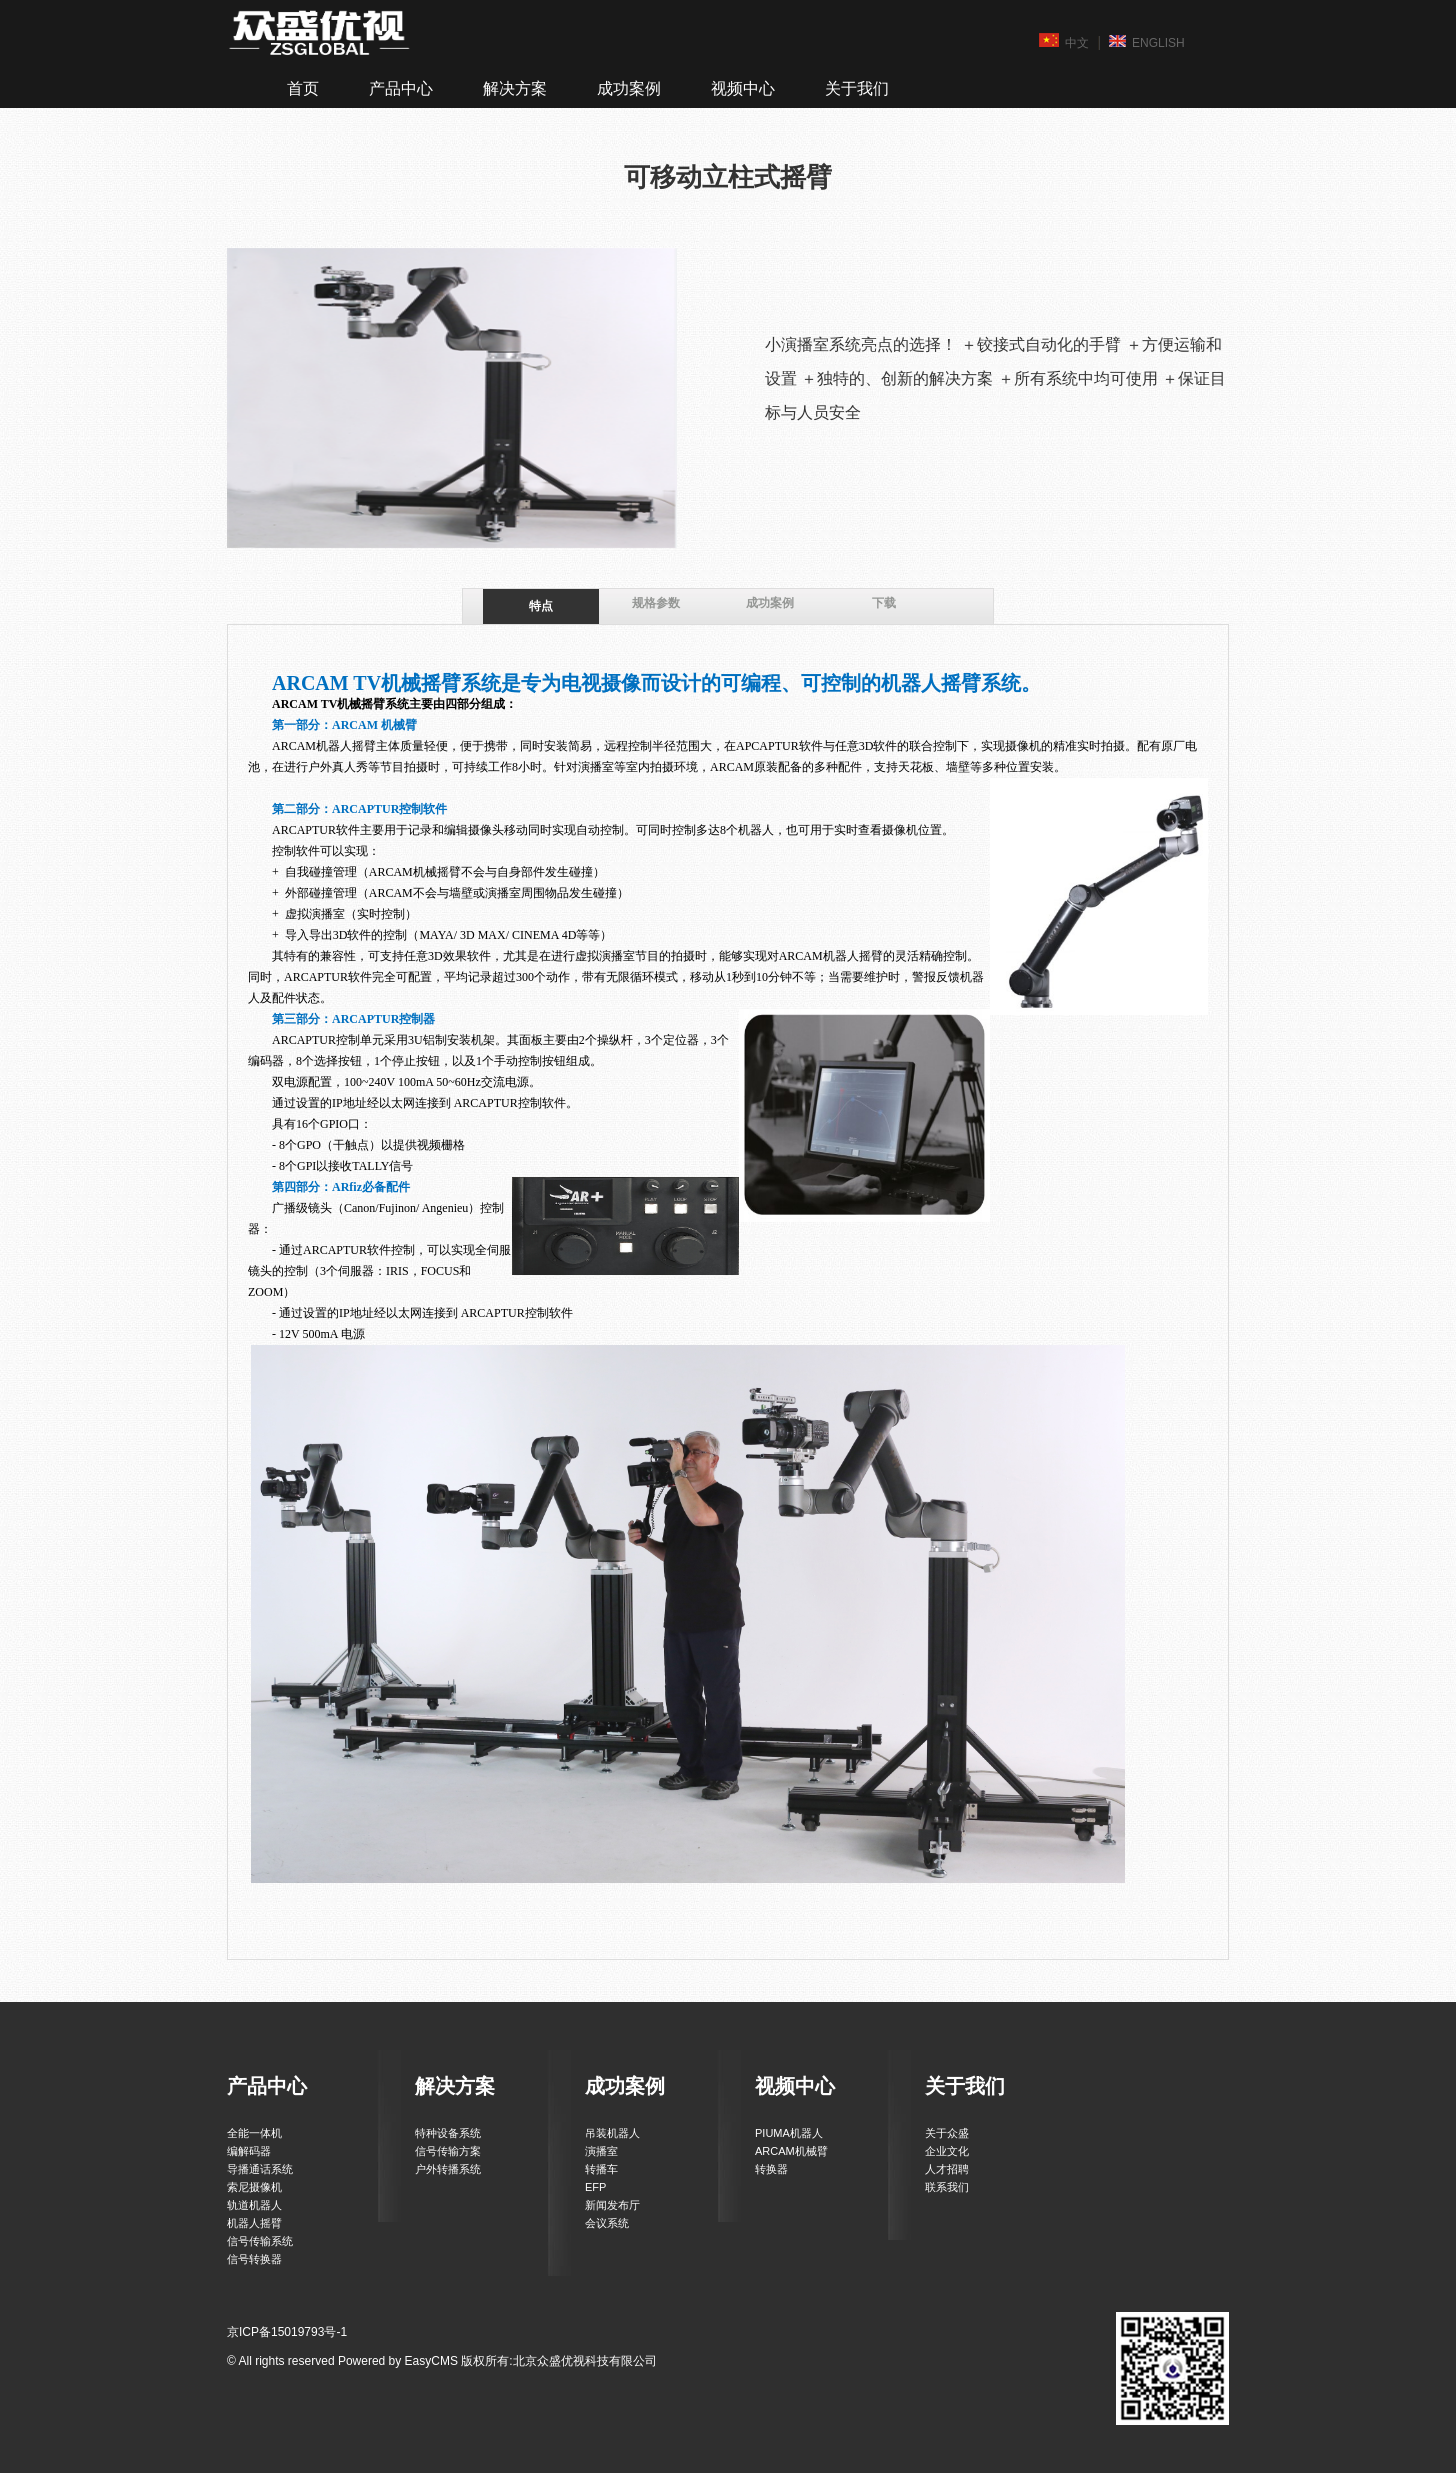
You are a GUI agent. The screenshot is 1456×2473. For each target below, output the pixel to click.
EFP (595, 2187)
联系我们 (947, 2187)
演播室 (601, 2151)
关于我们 (857, 88)
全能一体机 (254, 2133)
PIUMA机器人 (789, 2133)
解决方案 (515, 88)
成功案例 (629, 88)
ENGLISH (1147, 42)
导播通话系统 (260, 2169)
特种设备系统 (448, 2133)
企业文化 (947, 2151)
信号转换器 (254, 2259)
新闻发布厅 (612, 2205)
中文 (1064, 42)
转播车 (601, 2169)
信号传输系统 (260, 2241)
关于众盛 (947, 2133)
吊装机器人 (612, 2133)
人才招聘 (947, 2169)
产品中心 (401, 88)
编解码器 (249, 2151)
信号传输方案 (448, 2151)
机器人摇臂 (254, 2223)
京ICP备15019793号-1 (287, 2332)
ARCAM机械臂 (791, 2151)
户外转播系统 (448, 2169)
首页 (303, 88)
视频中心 (743, 88)
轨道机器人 (254, 2205)
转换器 (771, 2169)
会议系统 (607, 2223)
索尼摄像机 (254, 2187)
